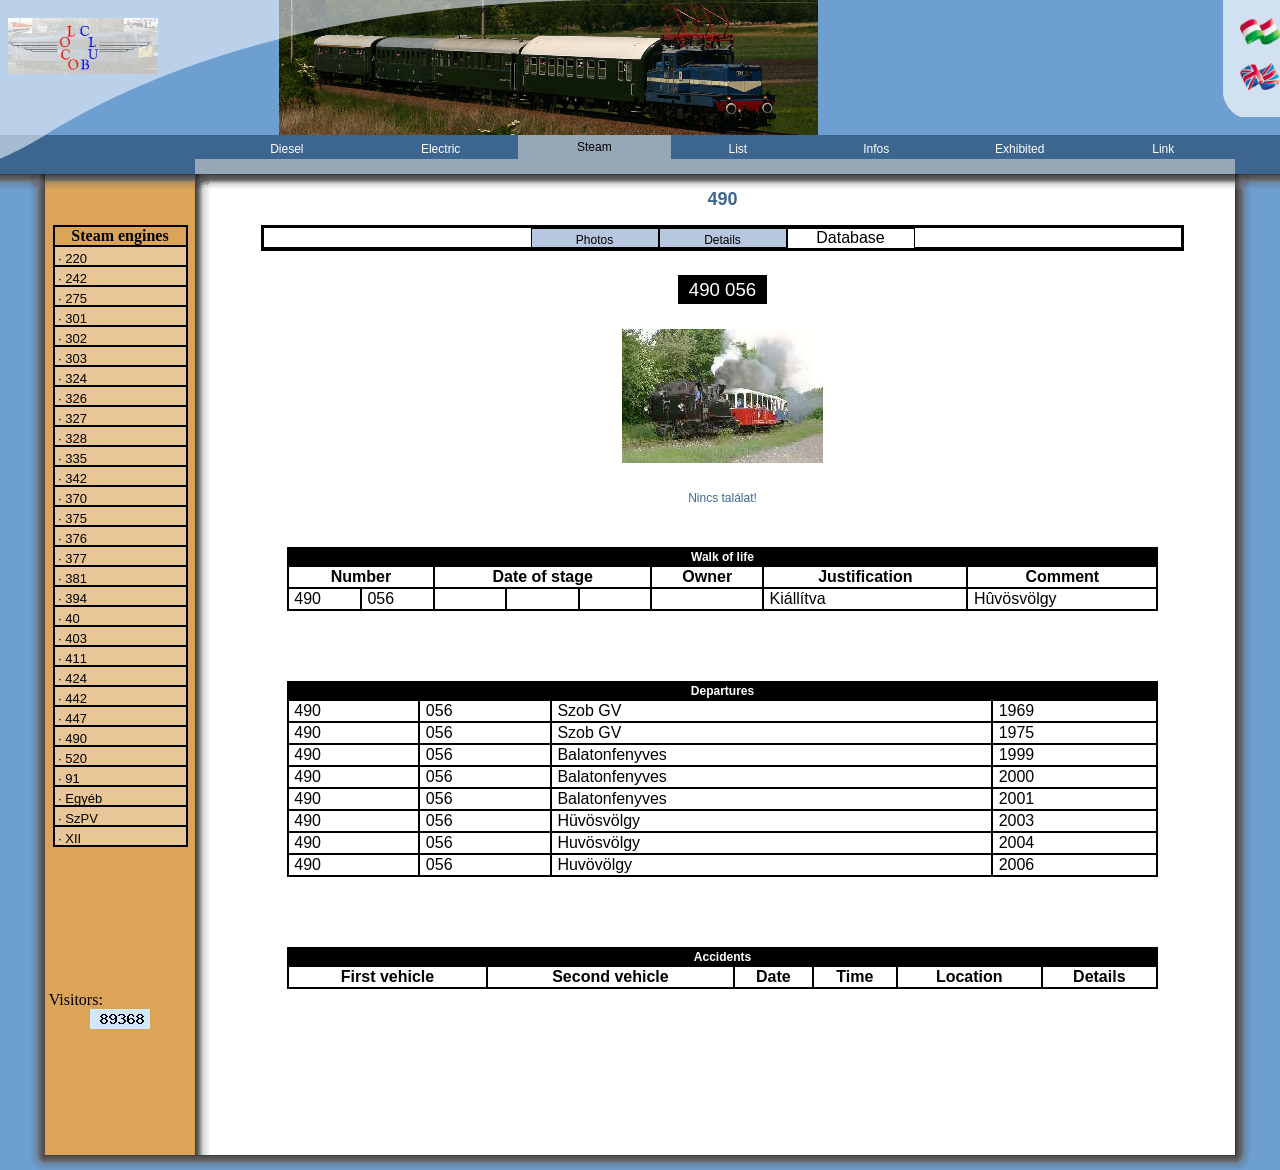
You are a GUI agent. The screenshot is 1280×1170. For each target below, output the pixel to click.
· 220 (71, 258)
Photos (594, 240)
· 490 (71, 738)
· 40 (67, 618)
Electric (440, 149)
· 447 (71, 718)
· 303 (71, 358)
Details (722, 240)
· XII (68, 838)
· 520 (71, 758)
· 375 (71, 518)
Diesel (286, 149)
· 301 (71, 318)
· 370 (71, 498)
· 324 (71, 378)
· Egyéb (79, 798)
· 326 (71, 398)
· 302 (71, 338)
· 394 (71, 598)
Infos (876, 149)
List (738, 149)
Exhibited (1019, 149)
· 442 (71, 698)
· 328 (71, 438)
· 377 (71, 558)
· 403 (71, 638)
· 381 (71, 578)
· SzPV (76, 818)
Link (1163, 149)
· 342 (71, 478)
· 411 (71, 658)
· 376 (71, 538)
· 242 (71, 278)
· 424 (71, 678)
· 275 (71, 298)
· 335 (71, 458)
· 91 (67, 778)
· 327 (71, 418)
